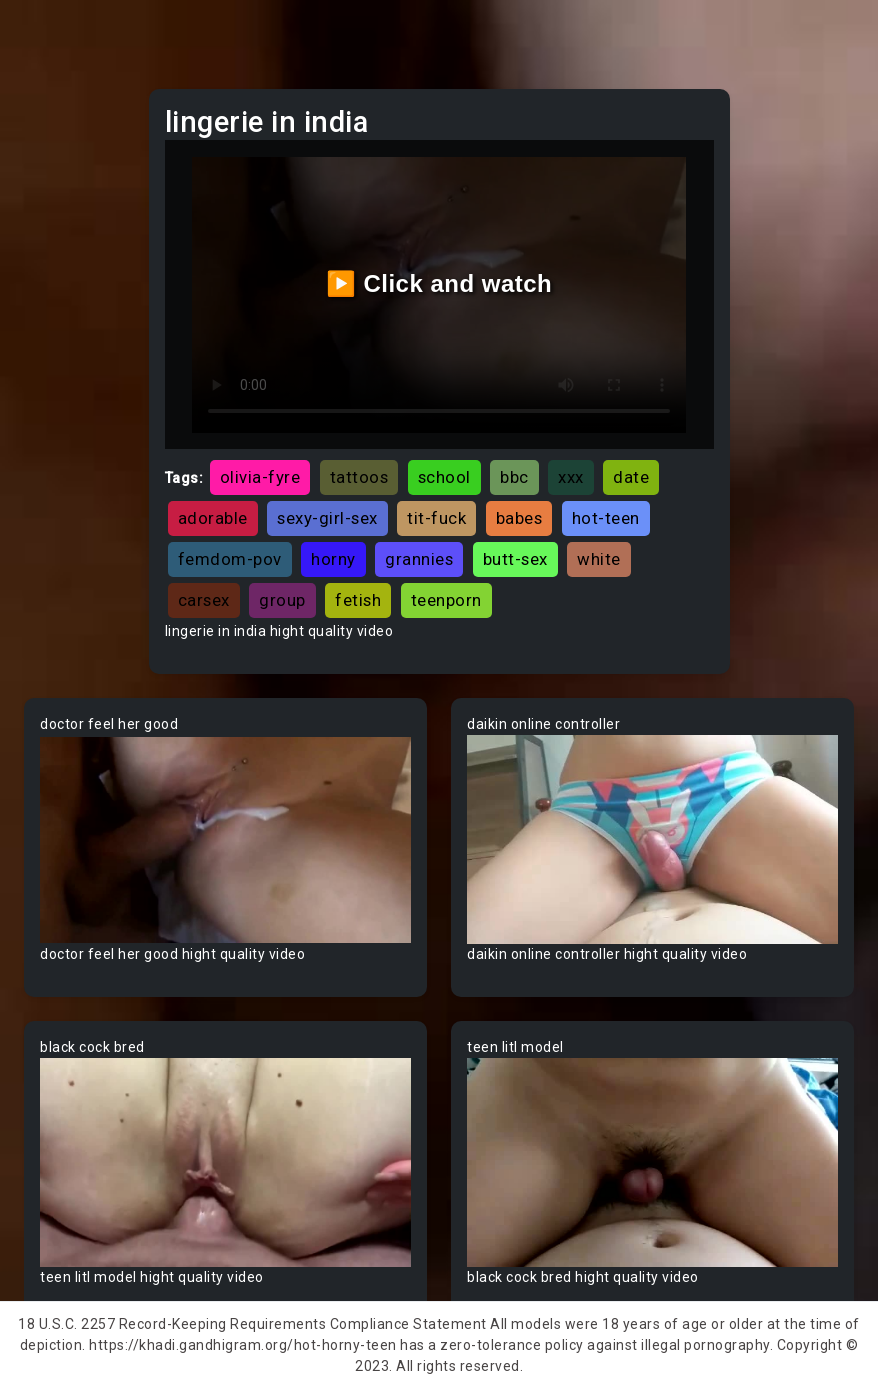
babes (519, 518)
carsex (204, 600)
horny (333, 559)
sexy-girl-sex (327, 518)
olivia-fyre (260, 477)
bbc (514, 477)
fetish (358, 600)
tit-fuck (436, 518)
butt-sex (515, 559)
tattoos (359, 477)
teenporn (446, 600)
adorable (213, 518)
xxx (571, 477)
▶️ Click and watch (439, 283)
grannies (419, 559)
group (282, 600)
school (444, 477)
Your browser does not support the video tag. (225, 839)
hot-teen (606, 518)
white (599, 559)
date (631, 477)
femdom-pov (230, 559)
